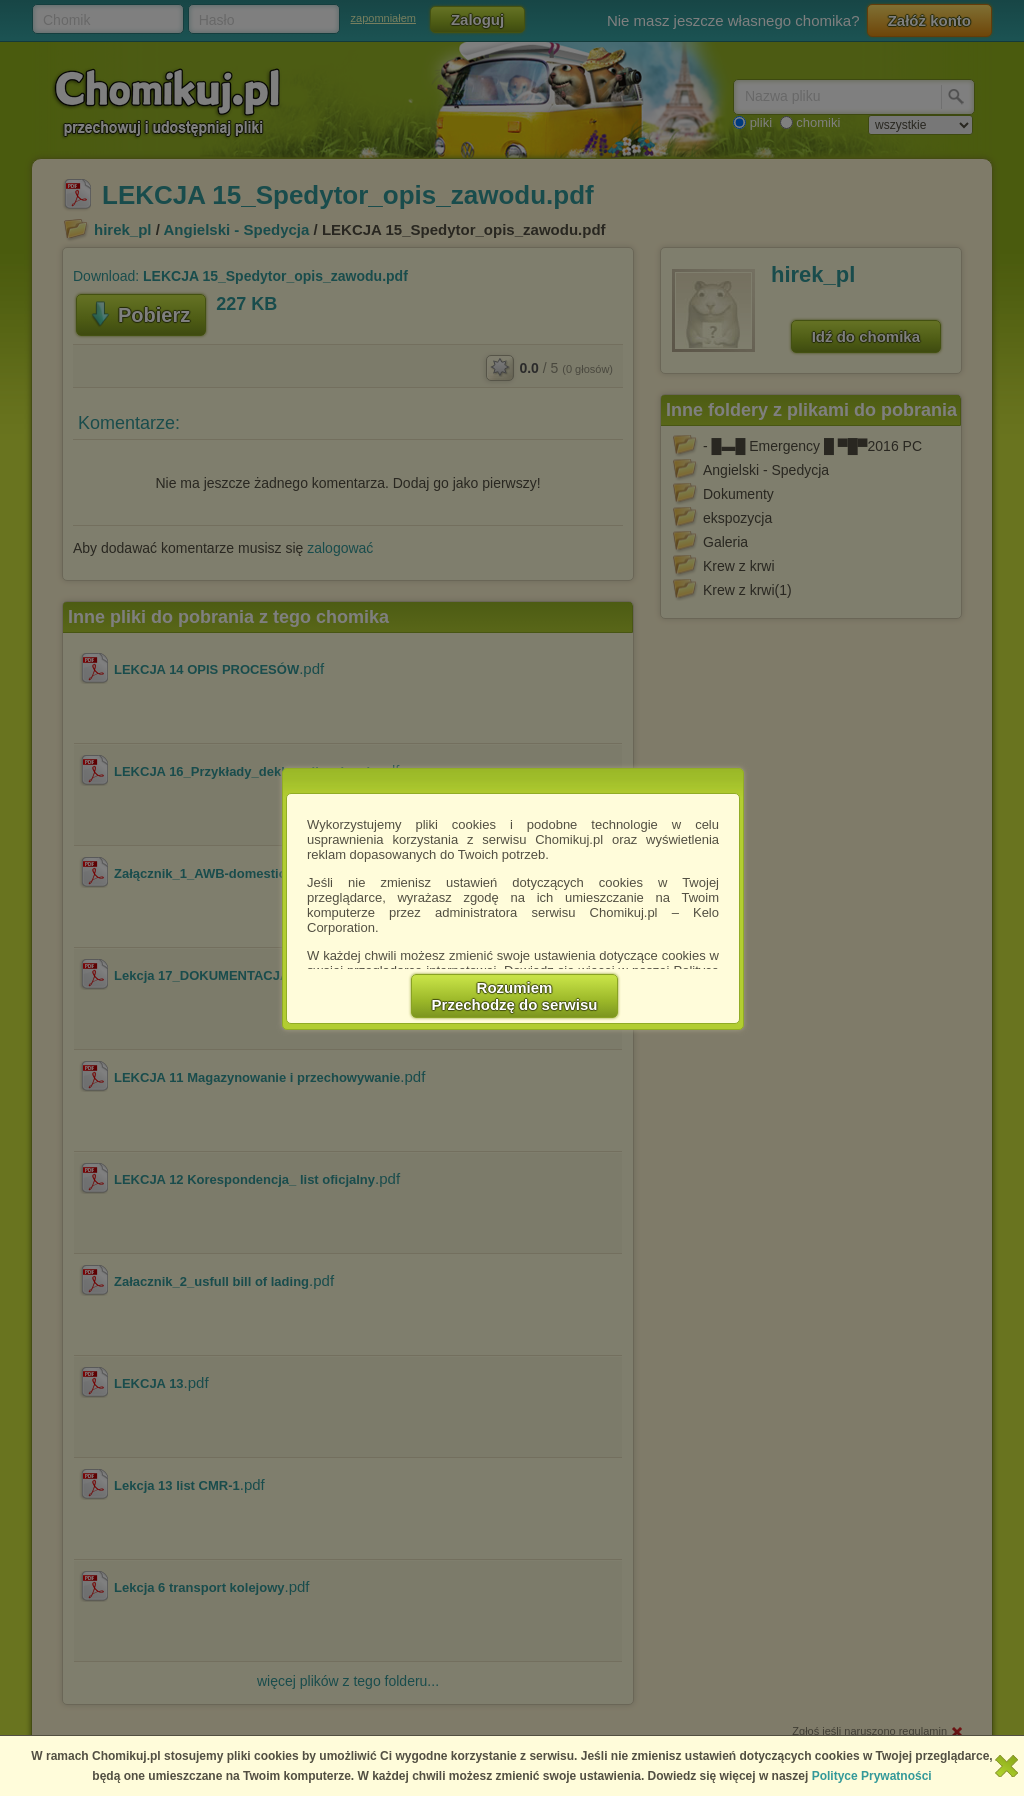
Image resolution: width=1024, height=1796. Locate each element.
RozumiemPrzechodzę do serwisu (515, 996)
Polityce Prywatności (872, 1776)
